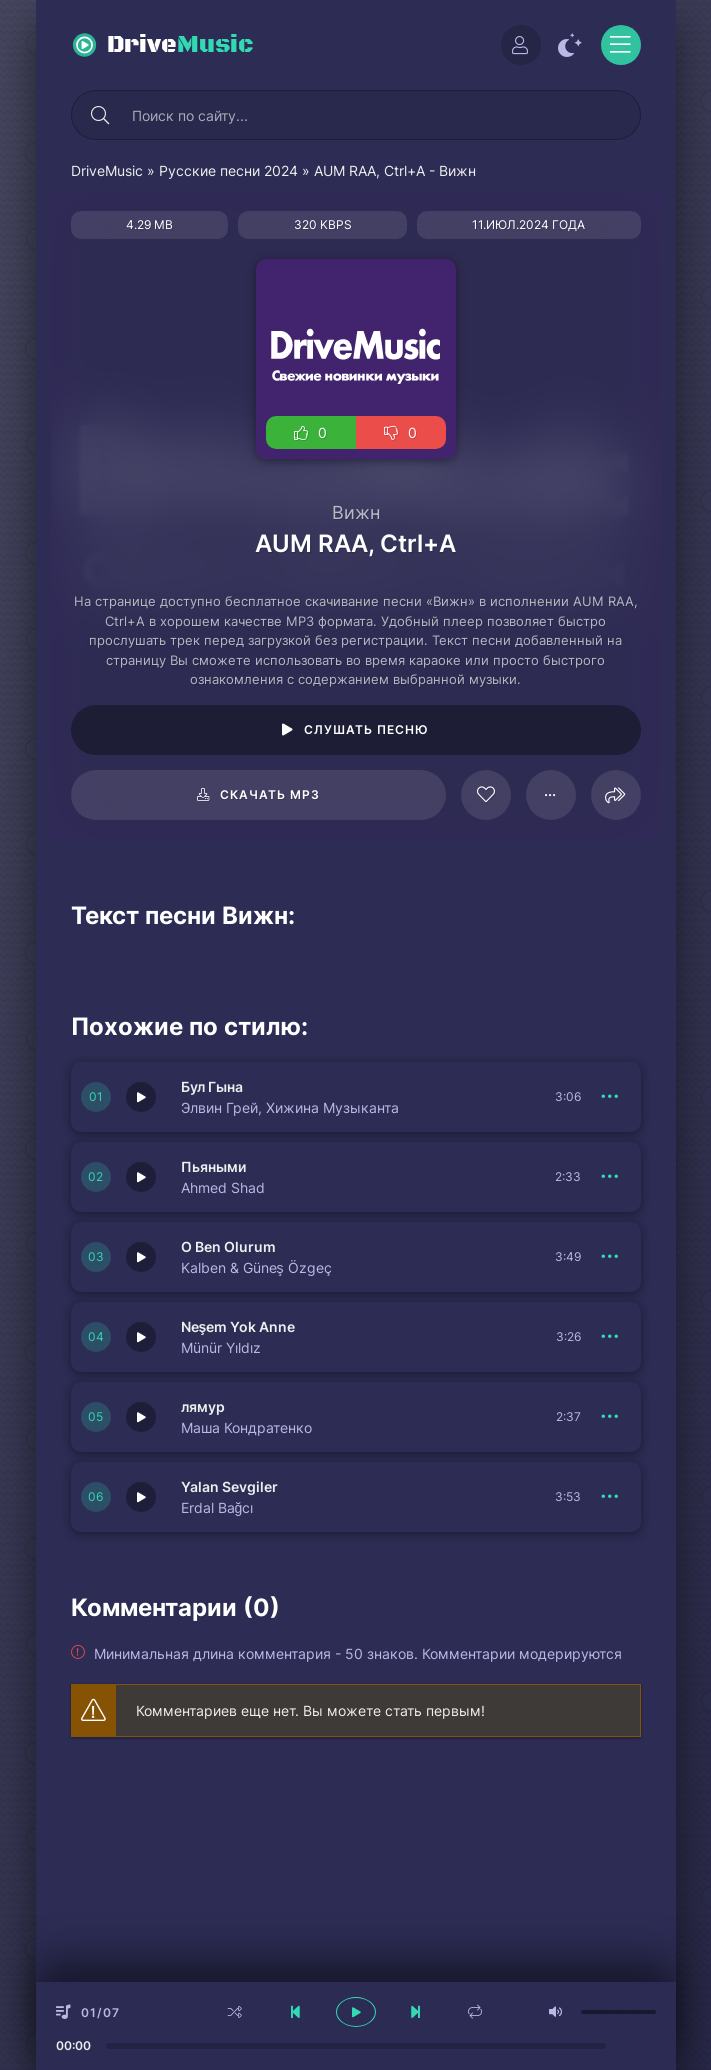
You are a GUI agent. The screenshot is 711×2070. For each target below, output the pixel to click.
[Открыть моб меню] (621, 45)
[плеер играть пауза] (356, 2012)
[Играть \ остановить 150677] (141, 1417)
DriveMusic (107, 170)
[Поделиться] (616, 795)
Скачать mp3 (270, 794)
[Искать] (101, 115)
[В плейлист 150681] (611, 1257)
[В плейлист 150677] (611, 1417)
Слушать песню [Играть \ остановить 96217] (366, 729)
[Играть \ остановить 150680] (141, 1337)
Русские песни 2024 (228, 170)
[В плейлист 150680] (611, 1337)
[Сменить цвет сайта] (571, 45)
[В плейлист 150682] (611, 1177)
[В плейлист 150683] (611, 1097)
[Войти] (521, 45)
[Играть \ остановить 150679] (141, 1497)
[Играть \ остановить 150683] (141, 1097)
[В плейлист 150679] (611, 1497)
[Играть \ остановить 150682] (141, 1177)
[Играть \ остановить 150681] (141, 1257)
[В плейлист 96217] (551, 795)
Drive (180, 45)
